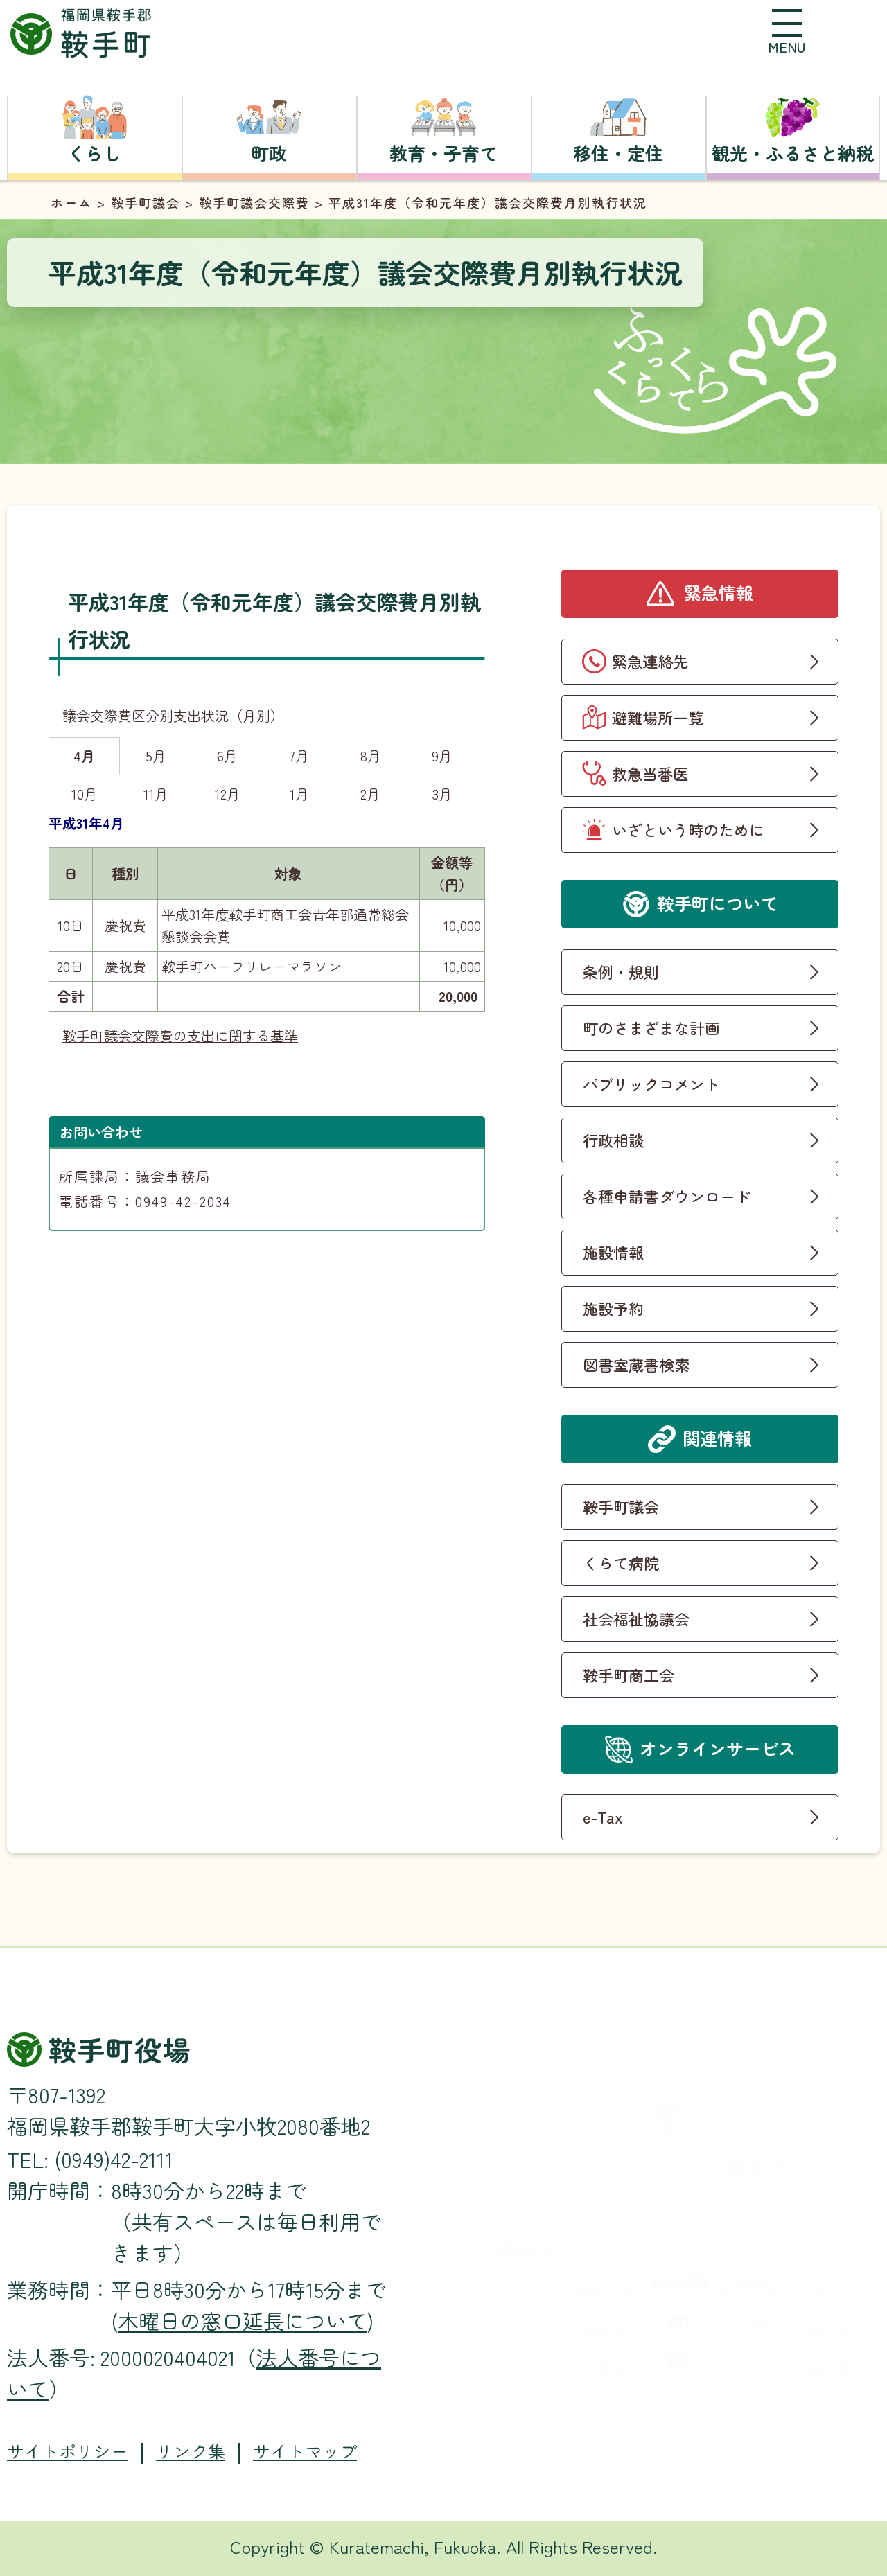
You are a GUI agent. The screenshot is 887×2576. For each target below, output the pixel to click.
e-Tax (603, 1817)
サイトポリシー (67, 2451)
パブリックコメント (651, 1084)
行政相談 (613, 1140)
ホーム (71, 202)
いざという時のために (688, 829)
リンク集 (190, 2451)
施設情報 (613, 1252)
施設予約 (613, 1308)
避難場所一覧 (657, 717)
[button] (786, 31)
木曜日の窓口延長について (242, 2320)
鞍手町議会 (145, 202)
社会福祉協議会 (636, 1618)
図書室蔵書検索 (636, 1364)
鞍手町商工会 (628, 1675)
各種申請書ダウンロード (666, 1196)
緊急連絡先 (650, 661)
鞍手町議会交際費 (254, 202)
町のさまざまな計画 (651, 1027)
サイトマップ (305, 2451)
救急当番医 (650, 773)
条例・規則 (621, 971)
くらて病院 (621, 1562)
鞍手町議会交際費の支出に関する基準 (180, 1035)
